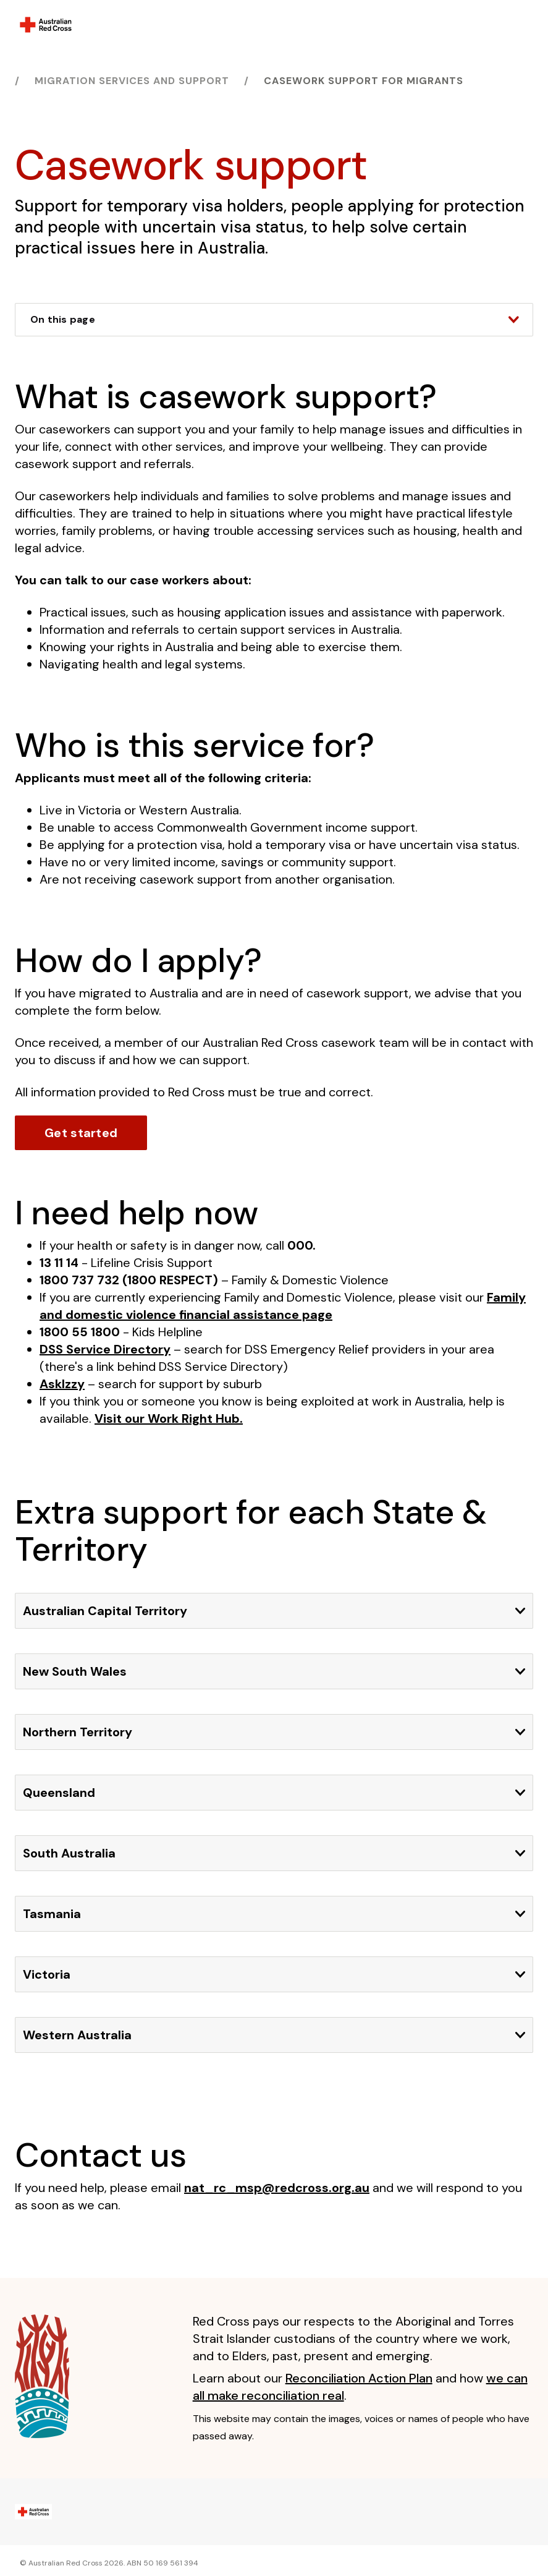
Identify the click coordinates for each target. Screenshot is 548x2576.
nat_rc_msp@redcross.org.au (276, 2188)
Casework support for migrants (363, 80)
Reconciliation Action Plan (358, 2378)
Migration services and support (132, 80)
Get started (80, 1133)
